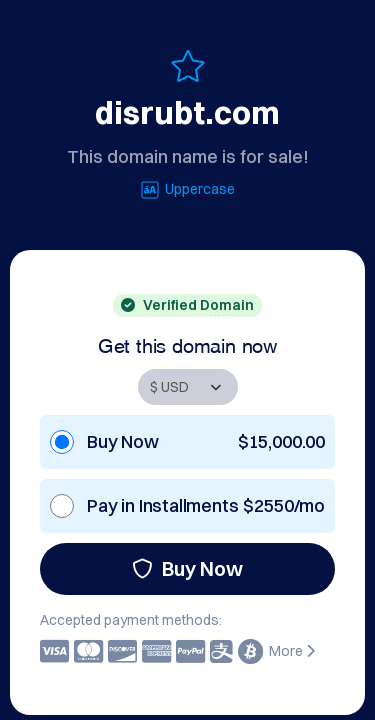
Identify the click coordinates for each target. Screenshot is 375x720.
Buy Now (187, 568)
